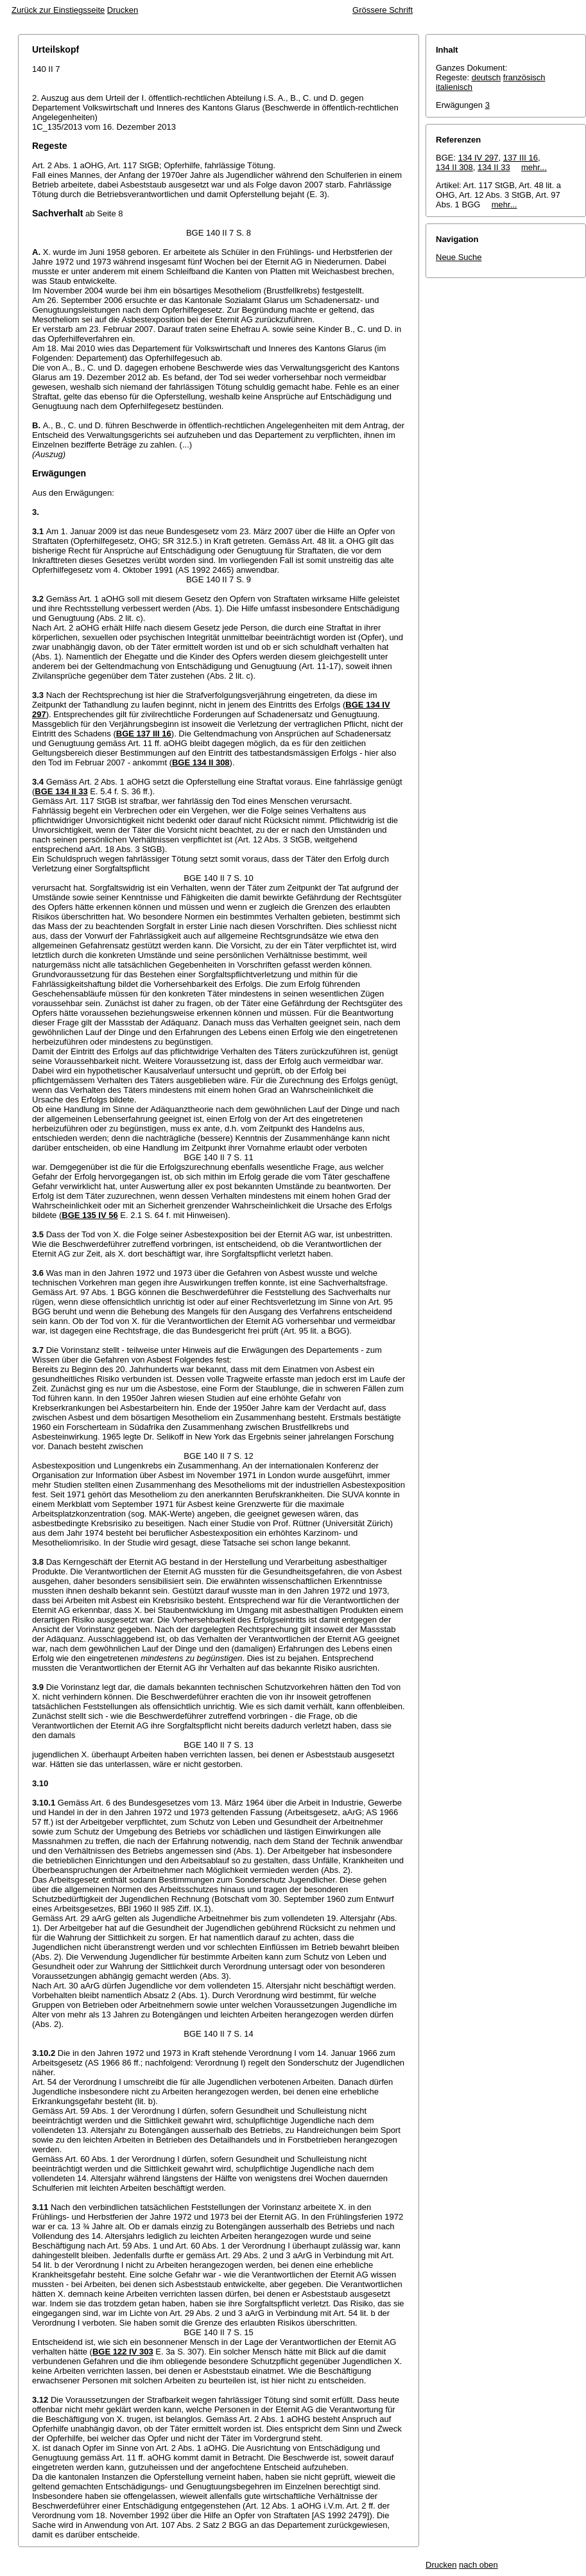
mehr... (534, 167)
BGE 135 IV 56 (89, 1215)
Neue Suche (459, 257)
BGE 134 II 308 (201, 762)
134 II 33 (494, 167)
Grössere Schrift (382, 10)
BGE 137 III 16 (143, 733)
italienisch (454, 87)
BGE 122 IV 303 (122, 2351)
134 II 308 (454, 167)
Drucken (122, 10)
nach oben (478, 2565)
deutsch (486, 77)
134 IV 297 (478, 157)
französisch (524, 77)
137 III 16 (520, 157)
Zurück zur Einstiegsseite (58, 10)
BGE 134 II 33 (61, 791)
